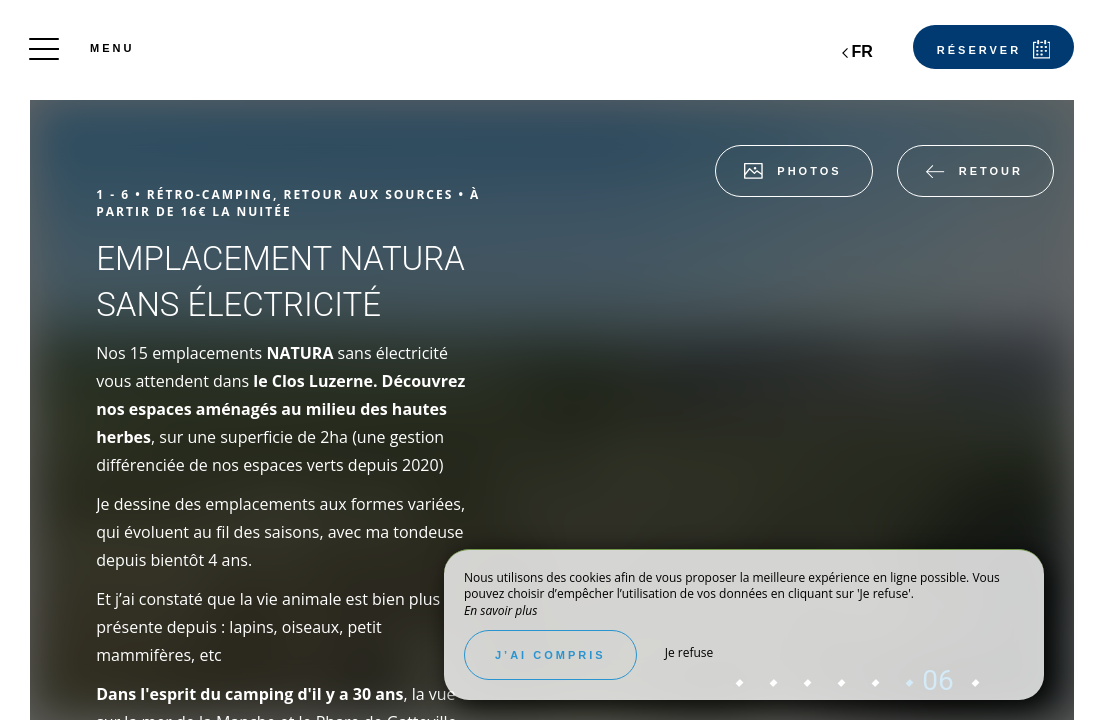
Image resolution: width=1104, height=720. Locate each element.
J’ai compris (550, 655)
